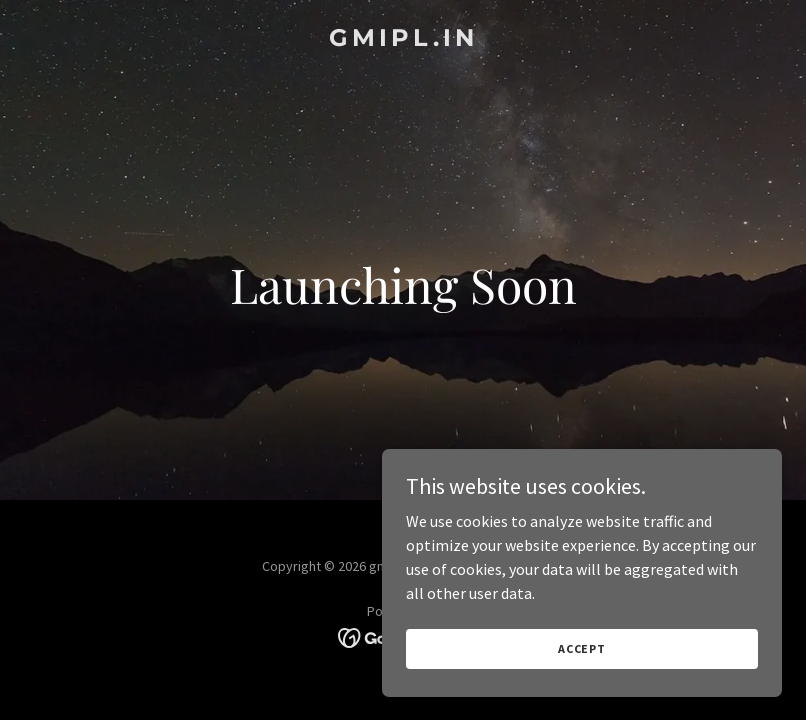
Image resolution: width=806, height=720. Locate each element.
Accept (582, 648)
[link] (403, 40)
